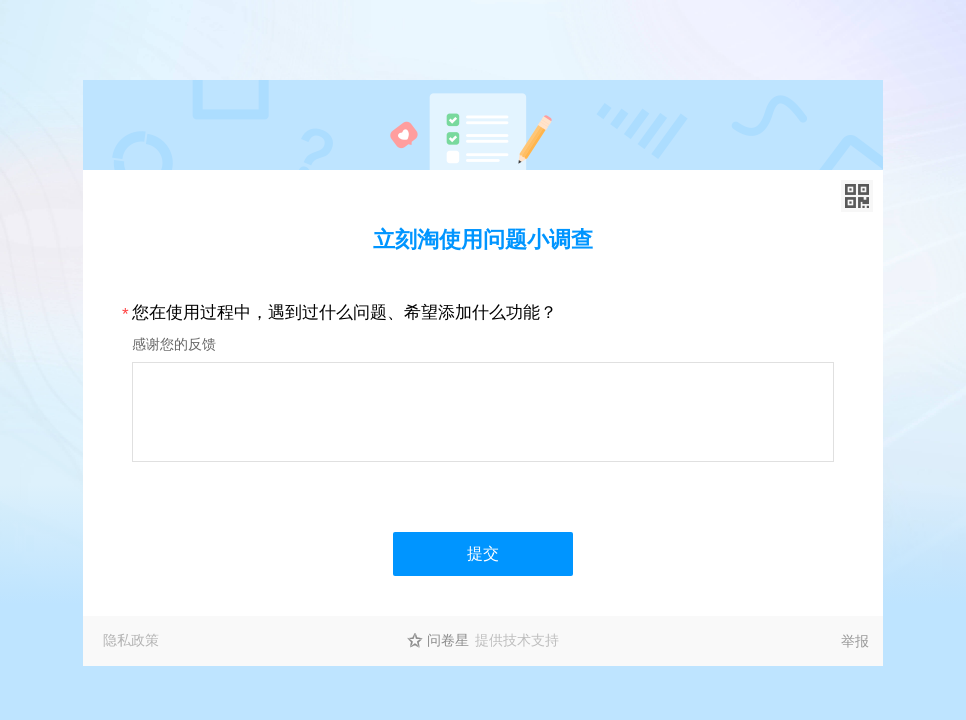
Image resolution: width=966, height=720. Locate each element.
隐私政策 (131, 640)
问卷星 (448, 640)
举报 (855, 641)
